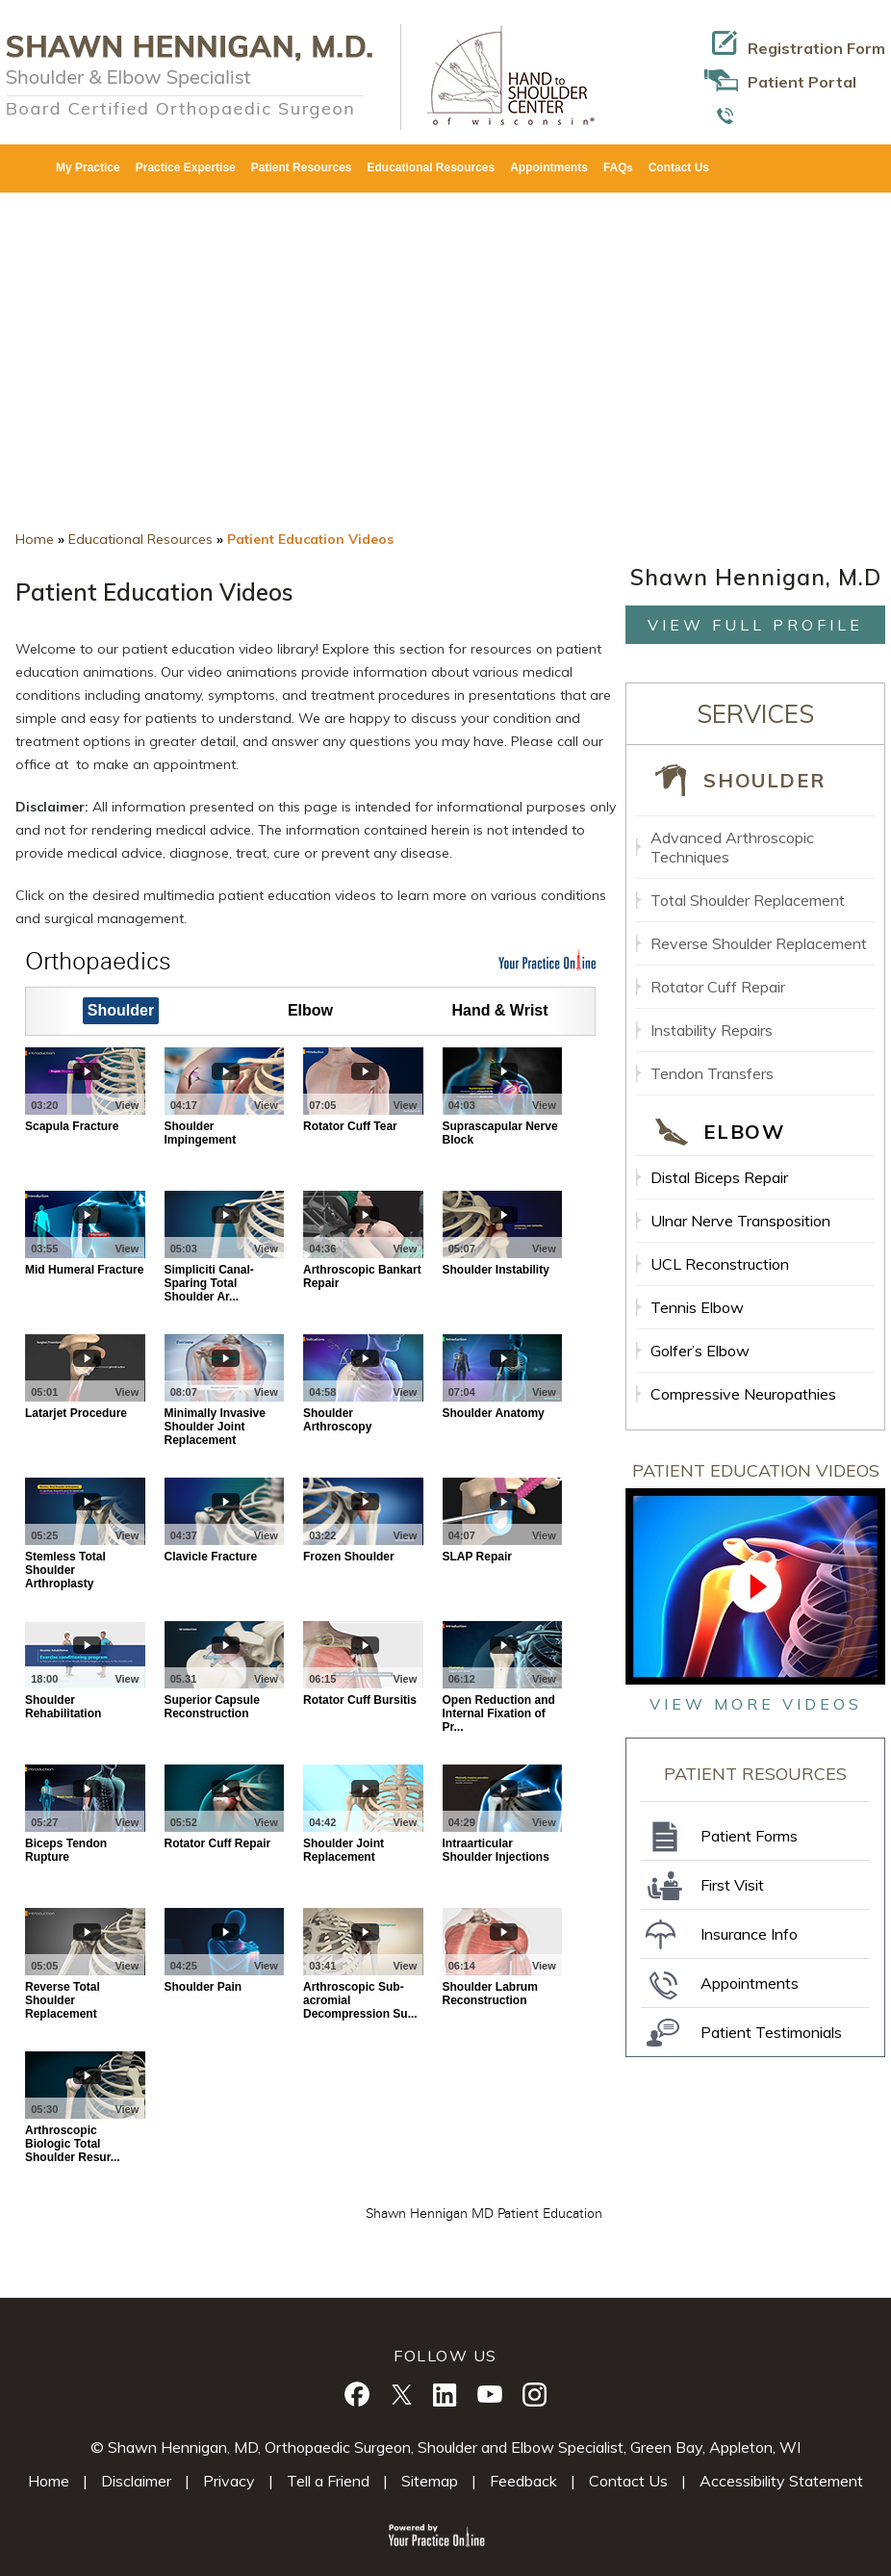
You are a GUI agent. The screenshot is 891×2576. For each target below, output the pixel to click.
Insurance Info (749, 1934)
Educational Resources (431, 167)
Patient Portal (802, 81)
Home (34, 539)
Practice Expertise (186, 167)
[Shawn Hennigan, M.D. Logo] (189, 75)
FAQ (618, 167)
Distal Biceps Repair (719, 1177)
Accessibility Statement (781, 2480)
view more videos (755, 1703)
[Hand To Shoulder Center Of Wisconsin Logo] (502, 75)
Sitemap (429, 2480)
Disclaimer (136, 2480)
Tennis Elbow (697, 1307)
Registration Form (816, 48)
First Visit (732, 1884)
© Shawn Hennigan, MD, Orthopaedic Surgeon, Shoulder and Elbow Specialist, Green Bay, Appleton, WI (445, 2447)
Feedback (523, 2480)
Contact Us (679, 167)
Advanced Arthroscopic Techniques (732, 847)
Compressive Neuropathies (743, 1394)
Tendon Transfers (712, 1073)
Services (755, 714)
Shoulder (764, 780)
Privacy (229, 2480)
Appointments (549, 167)
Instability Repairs (711, 1030)
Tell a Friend (328, 2480)
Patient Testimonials (771, 2032)
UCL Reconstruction (719, 1264)
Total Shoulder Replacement (747, 900)
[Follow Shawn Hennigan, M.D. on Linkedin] (445, 2394)
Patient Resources (301, 167)
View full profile (755, 624)
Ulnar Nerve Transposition (740, 1220)
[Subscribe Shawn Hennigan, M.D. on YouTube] (489, 2394)
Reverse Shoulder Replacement (758, 943)
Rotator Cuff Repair (717, 986)
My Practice (88, 167)
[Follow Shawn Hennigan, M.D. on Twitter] (401, 2394)
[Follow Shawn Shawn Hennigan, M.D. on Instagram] (534, 2394)
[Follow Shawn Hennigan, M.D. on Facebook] (356, 2394)
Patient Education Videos (755, 1470)
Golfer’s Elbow (700, 1350)
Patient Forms (749, 1835)
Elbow (743, 1132)
